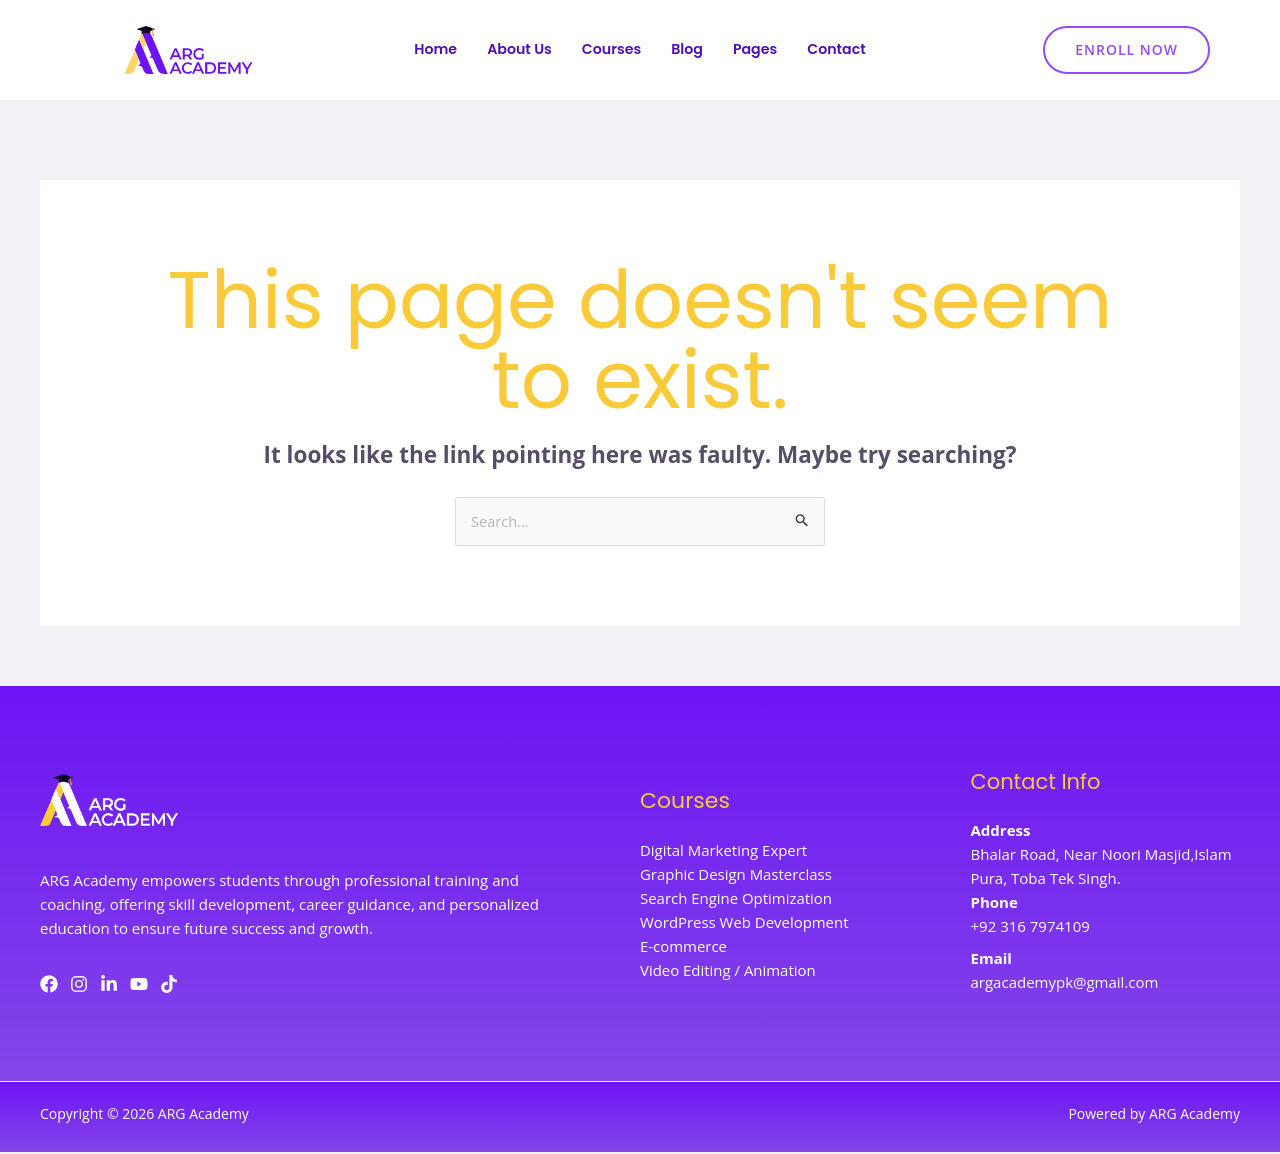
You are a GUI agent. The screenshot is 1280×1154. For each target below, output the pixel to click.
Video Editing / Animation (728, 973)
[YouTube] (139, 985)
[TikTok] (169, 985)
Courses (610, 50)
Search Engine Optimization (736, 901)
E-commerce (683, 949)
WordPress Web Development (744, 925)
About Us (515, 50)
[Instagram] (79, 985)
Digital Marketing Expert (724, 853)
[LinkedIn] (109, 985)
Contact (844, 50)
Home (428, 50)
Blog (689, 50)
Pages (759, 50)
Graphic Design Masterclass (736, 877)
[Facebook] (49, 985)
